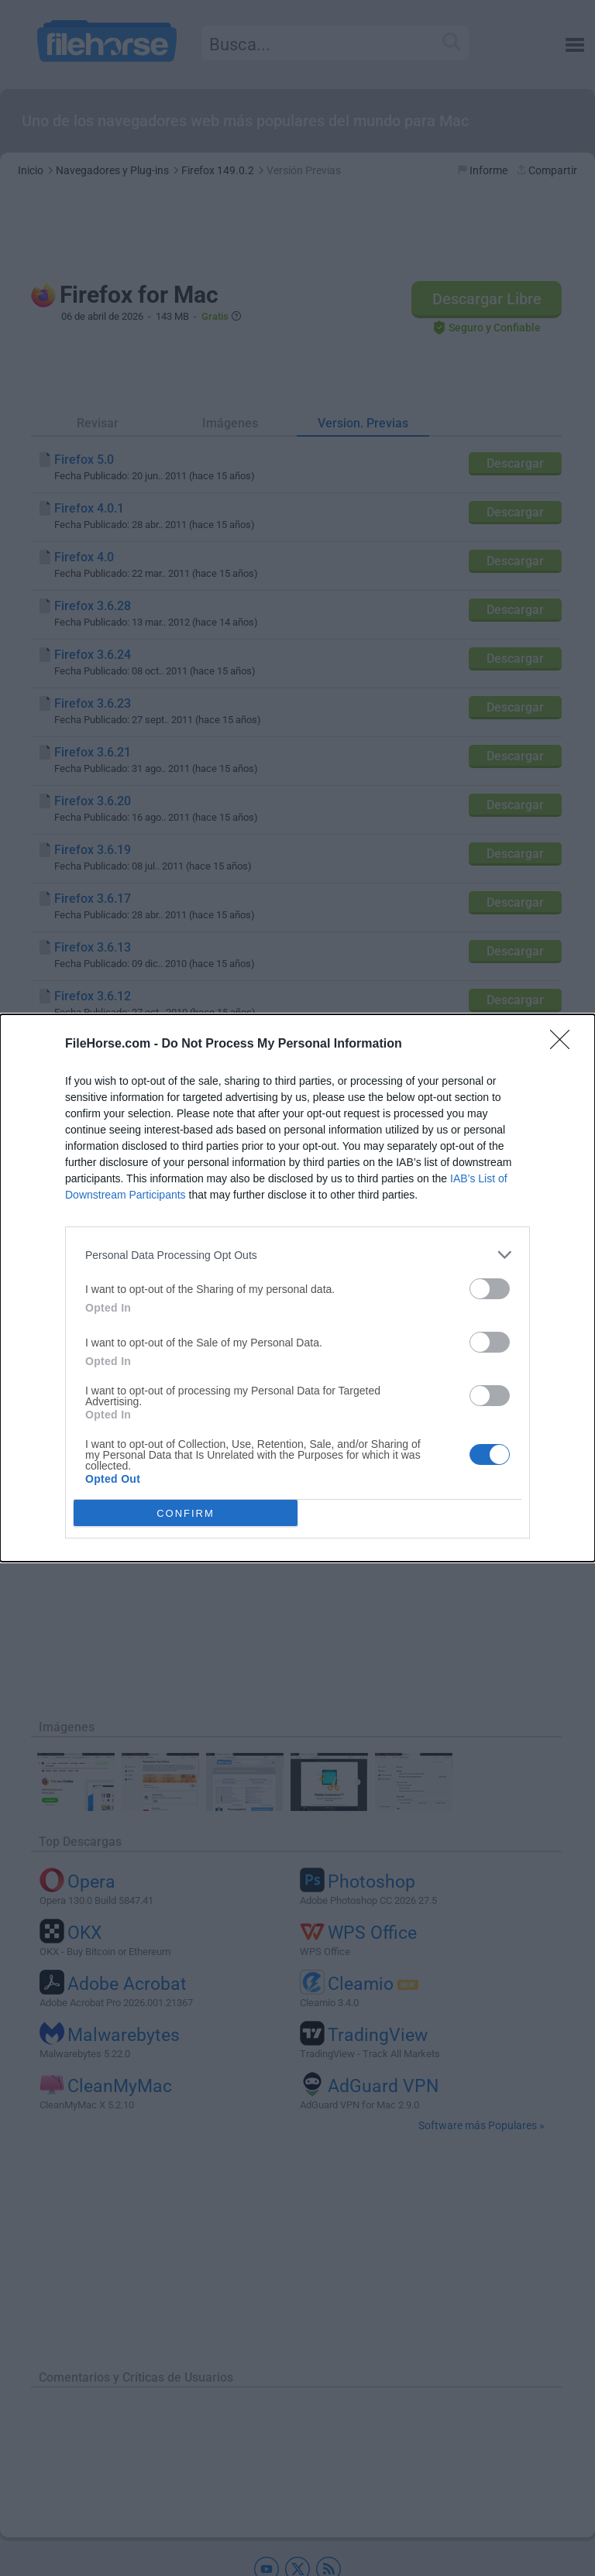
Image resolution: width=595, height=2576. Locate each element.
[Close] (565, 1044)
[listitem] (297, 1255)
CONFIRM (185, 1513)
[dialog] (297, 1288)
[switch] (489, 1288)
